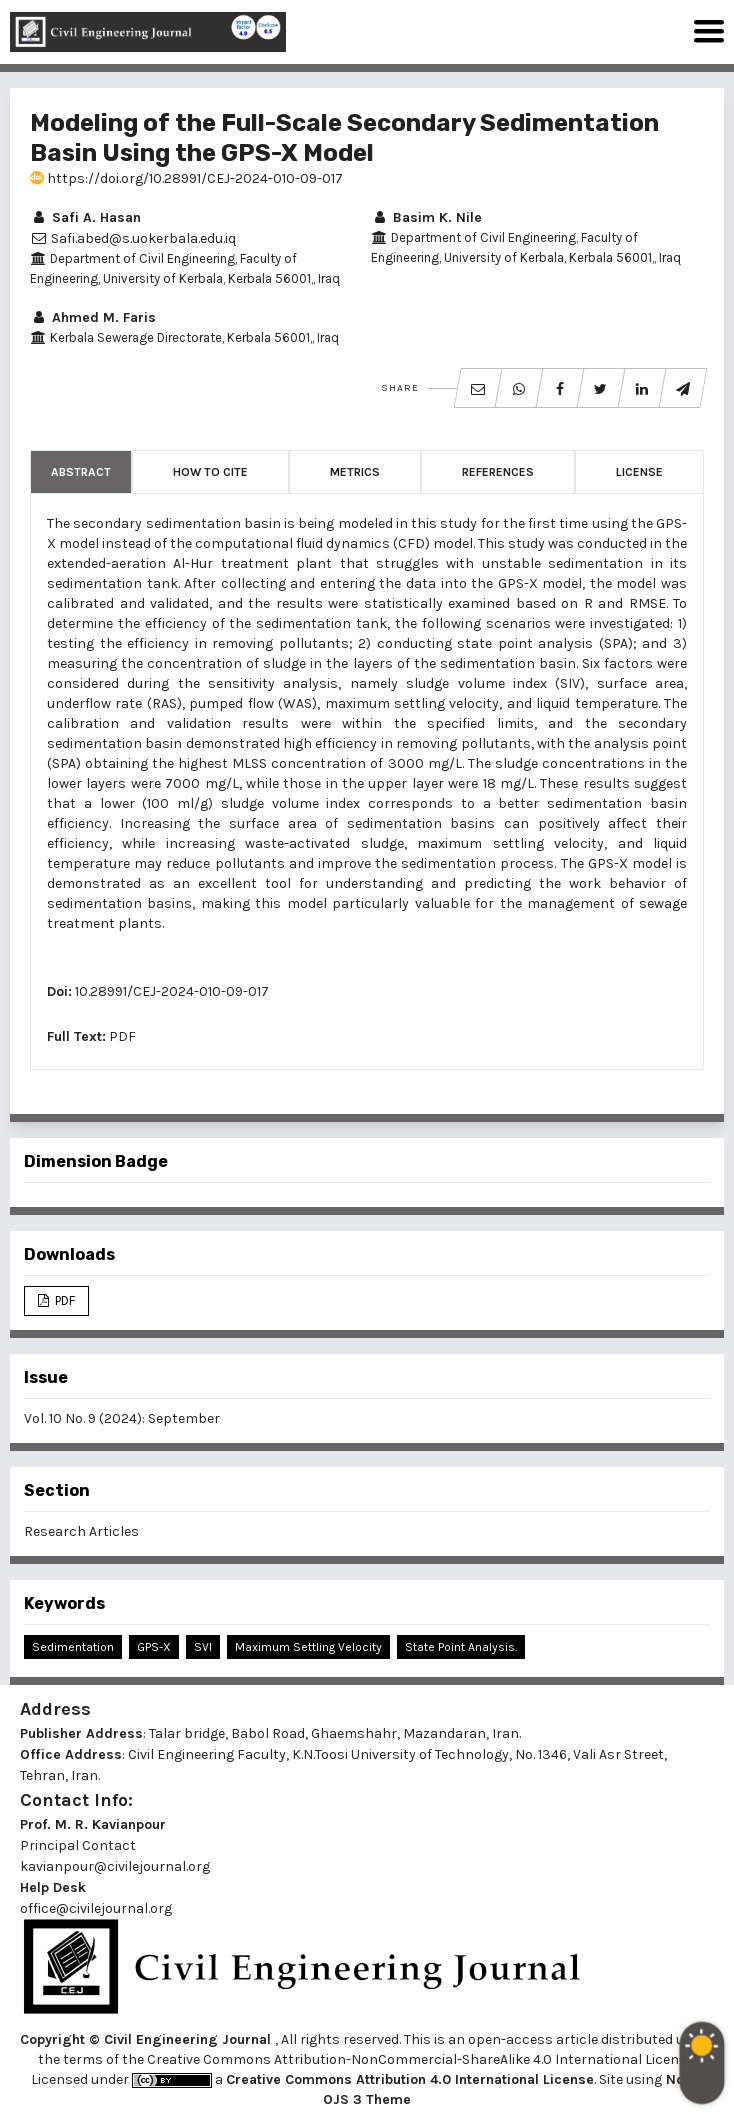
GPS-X (154, 1647)
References (498, 472)
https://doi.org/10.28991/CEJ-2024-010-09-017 (186, 178)
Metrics (355, 472)
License (639, 472)
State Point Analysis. (461, 1647)
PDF (122, 1036)
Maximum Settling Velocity (308, 1647)
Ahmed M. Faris (93, 317)
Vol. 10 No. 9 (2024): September (122, 1418)
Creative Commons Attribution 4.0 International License (410, 2079)
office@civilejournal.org (96, 1908)
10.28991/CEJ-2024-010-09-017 (172, 991)
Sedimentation (73, 1647)
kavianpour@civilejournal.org (115, 1866)
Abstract (81, 472)
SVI (203, 1647)
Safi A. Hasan (85, 217)
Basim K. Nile (426, 217)
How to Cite (210, 472)
